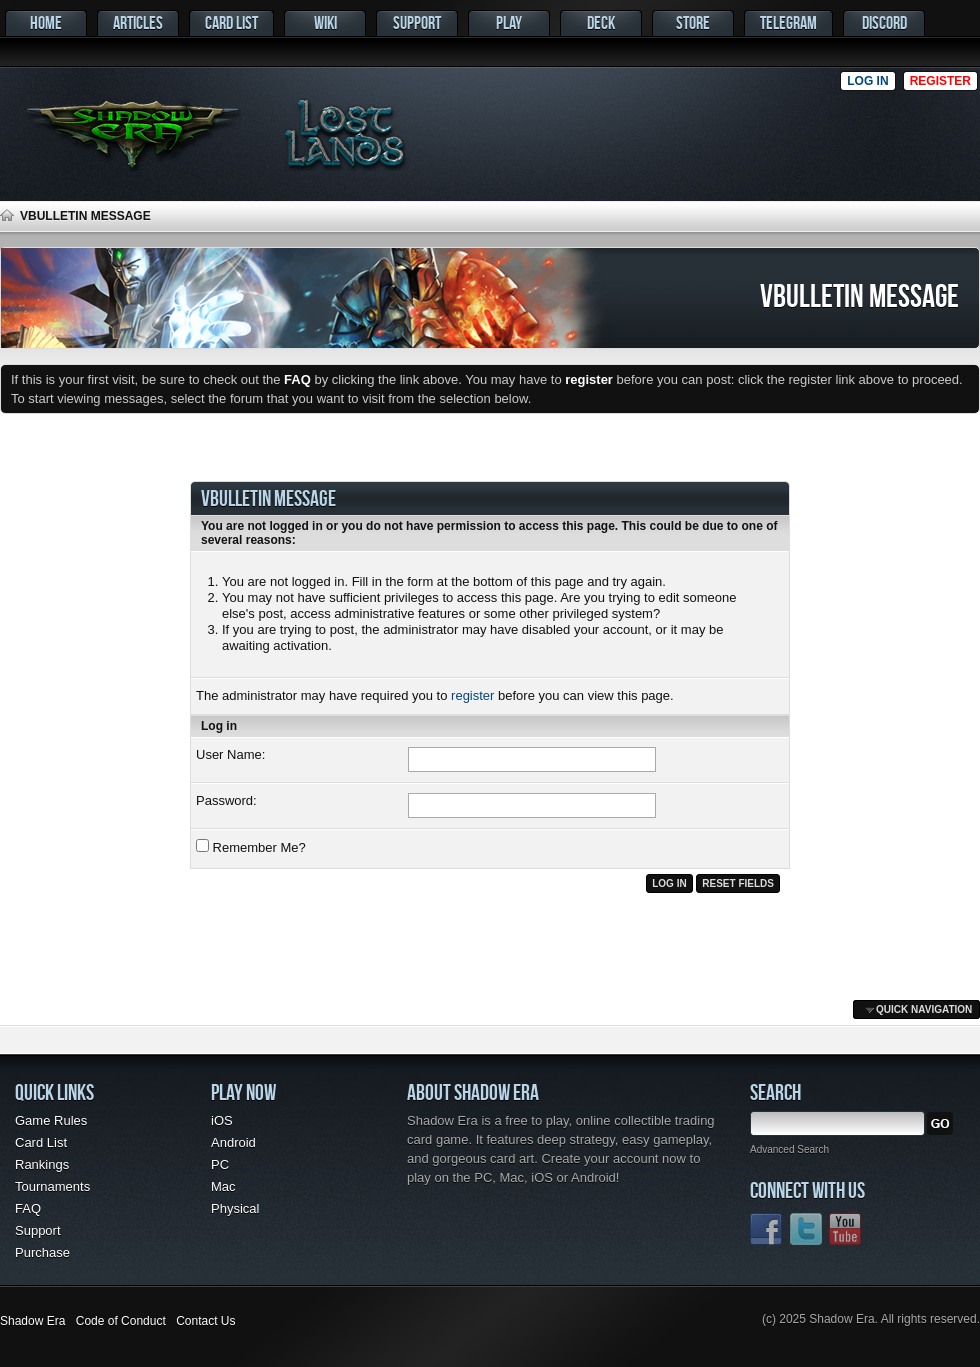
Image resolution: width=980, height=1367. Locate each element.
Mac (223, 1186)
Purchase (42, 1252)
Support (417, 22)
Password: (226, 800)
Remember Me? (251, 847)
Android (233, 1142)
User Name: (230, 754)
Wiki (325, 22)
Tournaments (52, 1186)
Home (46, 22)
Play (509, 22)
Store (693, 22)
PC (220, 1164)
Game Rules (51, 1120)
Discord (884, 22)
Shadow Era (32, 1321)
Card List (231, 22)
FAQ (28, 1208)
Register (940, 81)
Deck (601, 22)
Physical (235, 1208)
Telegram (788, 22)
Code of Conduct (121, 1321)
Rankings (42, 1164)
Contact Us (205, 1321)
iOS (222, 1120)
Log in (867, 81)
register (472, 695)
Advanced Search (789, 1149)
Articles (138, 22)
